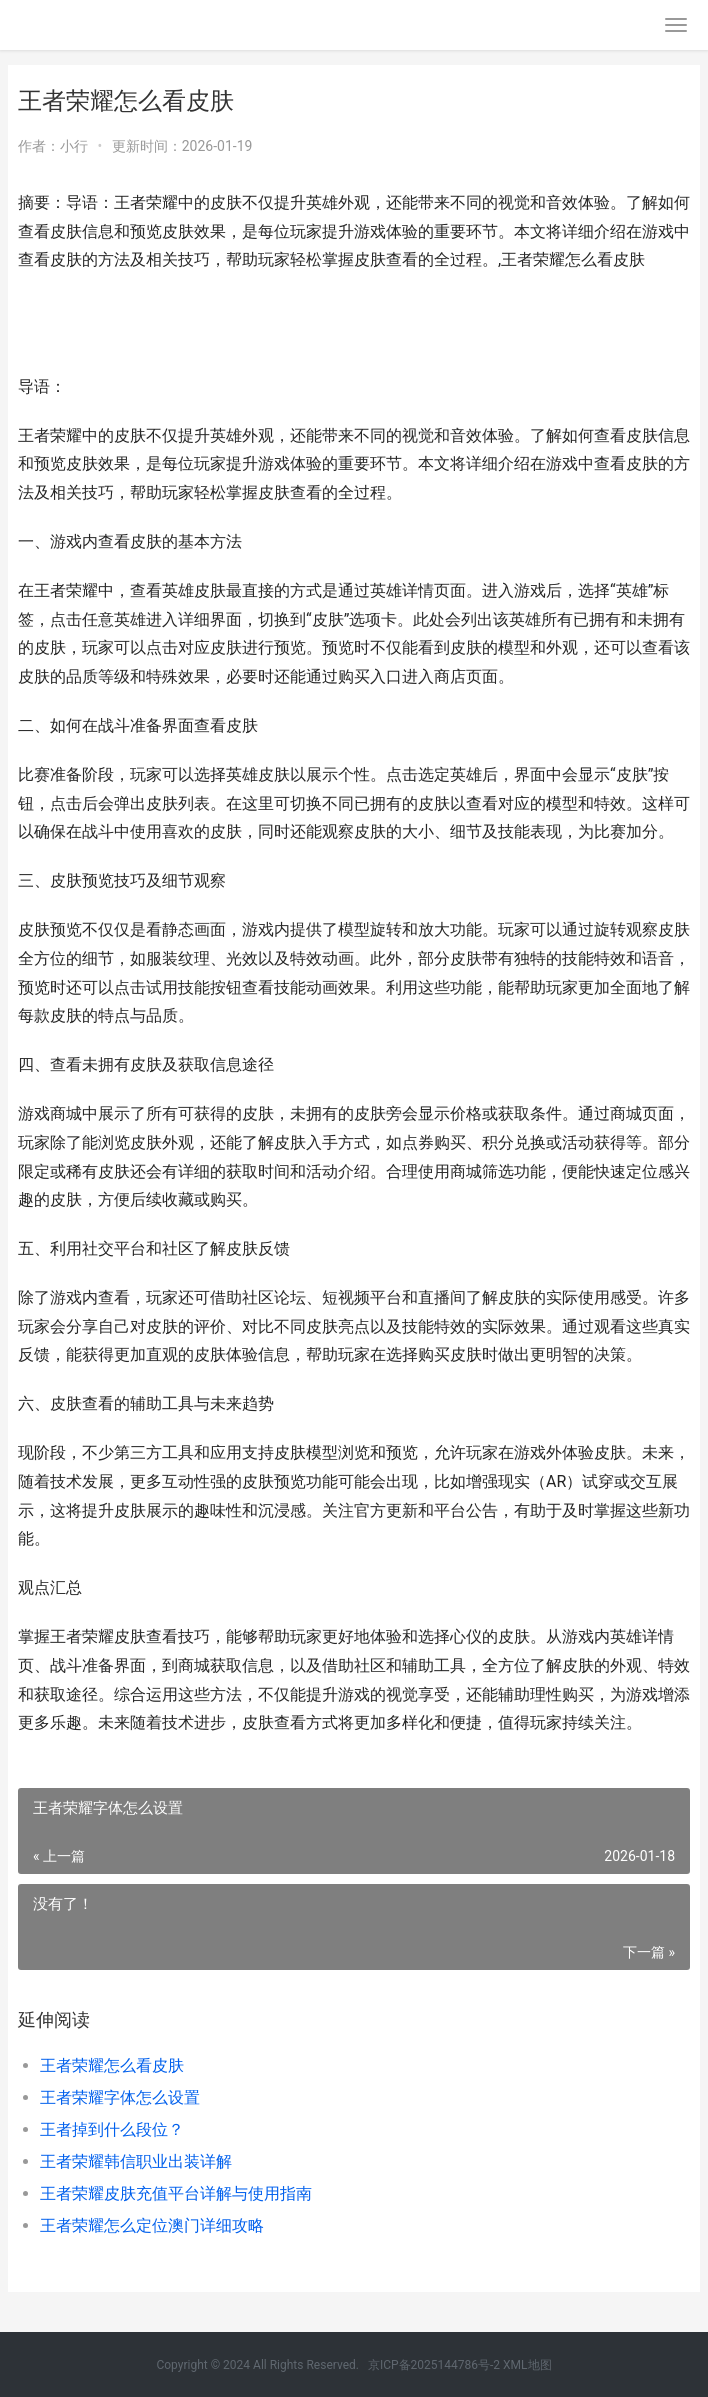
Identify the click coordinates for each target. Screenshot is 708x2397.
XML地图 (527, 2365)
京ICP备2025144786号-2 (434, 2365)
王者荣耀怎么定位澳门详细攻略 (152, 2225)
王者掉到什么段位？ (112, 2129)
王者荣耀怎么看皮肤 (112, 2065)
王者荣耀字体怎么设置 (120, 2097)
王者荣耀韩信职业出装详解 (136, 2161)
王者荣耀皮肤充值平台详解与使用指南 (176, 2193)
